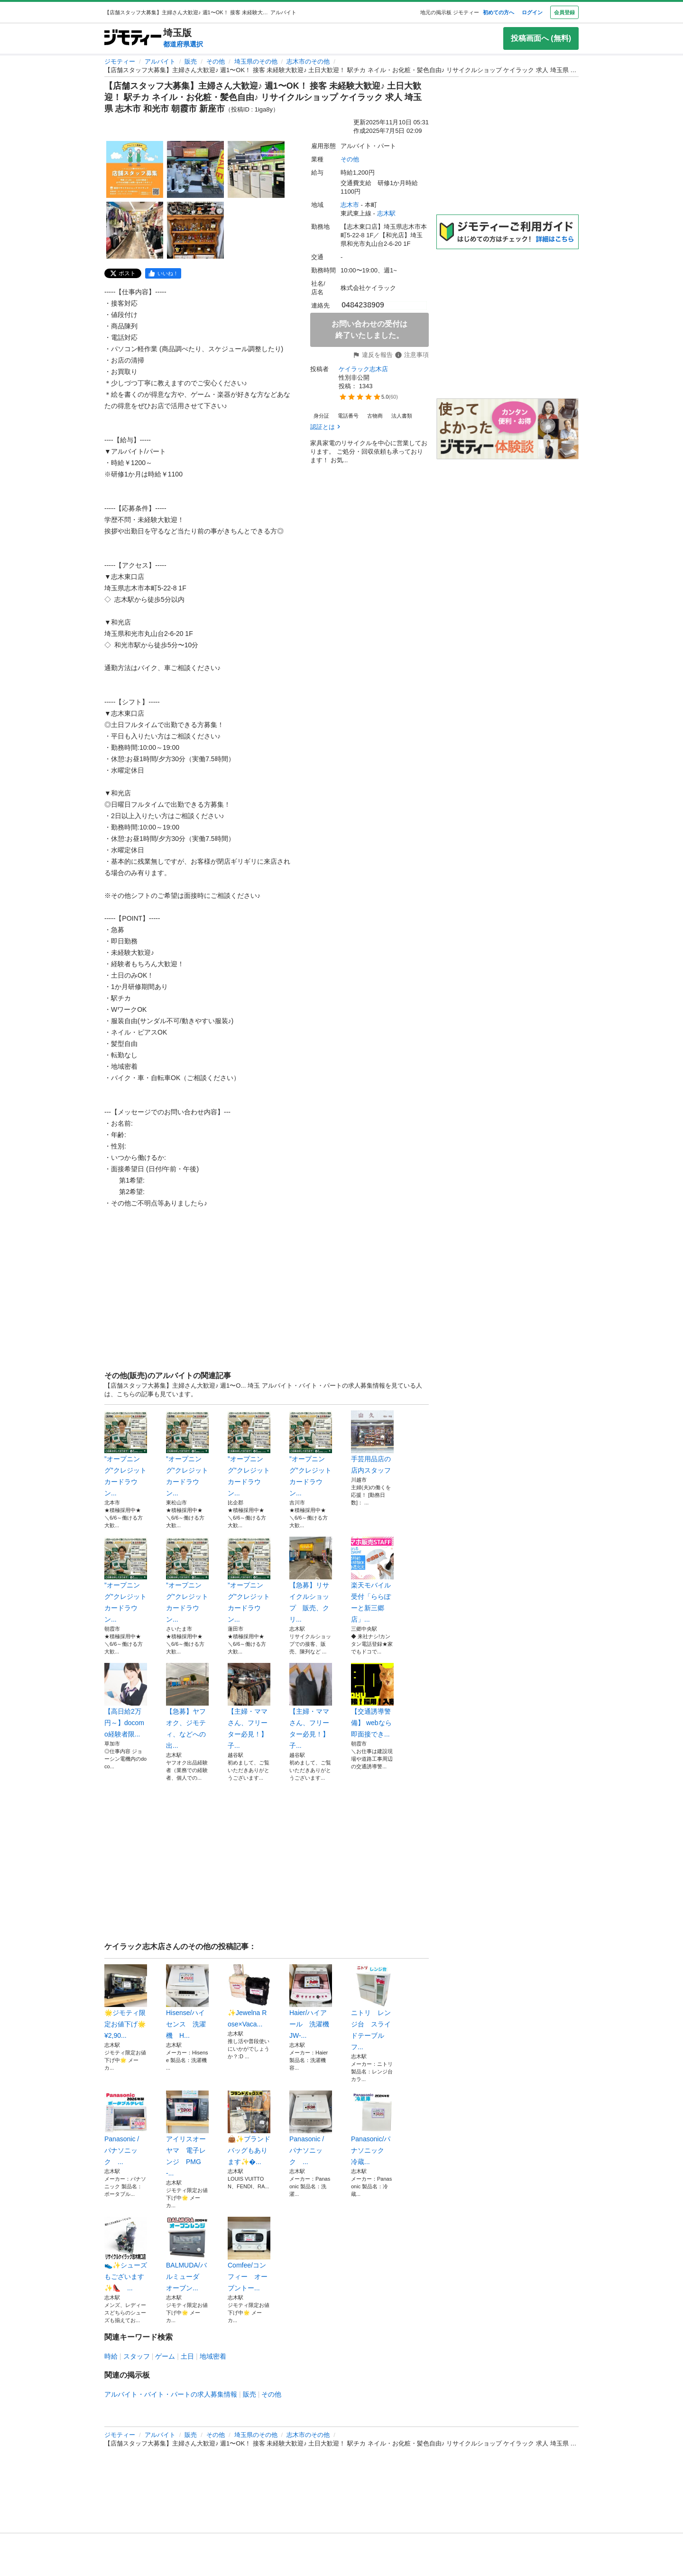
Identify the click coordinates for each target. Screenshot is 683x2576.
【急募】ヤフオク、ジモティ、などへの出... (187, 1706)
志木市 (350, 204)
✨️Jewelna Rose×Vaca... (249, 1996)
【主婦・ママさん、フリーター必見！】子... (249, 1706)
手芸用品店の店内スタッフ (372, 1442)
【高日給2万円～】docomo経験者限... (125, 1700)
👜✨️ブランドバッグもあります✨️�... (249, 2128)
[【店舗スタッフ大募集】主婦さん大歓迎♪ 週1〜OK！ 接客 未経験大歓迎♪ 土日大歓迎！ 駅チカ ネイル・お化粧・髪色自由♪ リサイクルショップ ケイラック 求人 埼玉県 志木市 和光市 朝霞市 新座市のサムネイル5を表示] (195, 230)
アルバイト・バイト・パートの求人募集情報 (170, 2394)
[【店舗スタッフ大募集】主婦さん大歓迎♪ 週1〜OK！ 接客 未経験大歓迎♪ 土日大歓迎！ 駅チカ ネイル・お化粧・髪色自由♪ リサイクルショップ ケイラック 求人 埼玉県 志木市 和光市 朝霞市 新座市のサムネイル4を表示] (134, 230)
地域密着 (213, 2356)
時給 (111, 2356)
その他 (215, 61)
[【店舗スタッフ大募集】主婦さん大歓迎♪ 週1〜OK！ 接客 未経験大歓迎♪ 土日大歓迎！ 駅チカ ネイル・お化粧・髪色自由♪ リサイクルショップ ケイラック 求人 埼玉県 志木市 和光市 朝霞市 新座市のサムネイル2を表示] (195, 169)
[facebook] (163, 273)
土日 (187, 2356)
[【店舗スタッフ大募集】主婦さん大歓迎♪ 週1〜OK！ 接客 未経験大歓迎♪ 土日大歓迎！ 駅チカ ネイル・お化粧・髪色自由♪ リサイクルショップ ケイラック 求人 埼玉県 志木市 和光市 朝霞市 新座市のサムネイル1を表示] (134, 169)
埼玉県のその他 (255, 61)
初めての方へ (498, 12)
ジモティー (119, 61)
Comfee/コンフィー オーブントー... (249, 2254)
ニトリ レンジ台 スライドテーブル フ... (372, 2007)
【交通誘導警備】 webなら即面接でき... (372, 1700)
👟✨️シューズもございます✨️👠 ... (125, 2254)
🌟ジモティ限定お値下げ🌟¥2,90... (125, 2001)
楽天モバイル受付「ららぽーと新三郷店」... (372, 1580)
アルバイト (160, 61)
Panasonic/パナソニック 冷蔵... (372, 2128)
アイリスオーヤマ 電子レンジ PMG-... (187, 2134)
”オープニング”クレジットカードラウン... (125, 1453)
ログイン (532, 12)
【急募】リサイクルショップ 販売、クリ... (310, 1580)
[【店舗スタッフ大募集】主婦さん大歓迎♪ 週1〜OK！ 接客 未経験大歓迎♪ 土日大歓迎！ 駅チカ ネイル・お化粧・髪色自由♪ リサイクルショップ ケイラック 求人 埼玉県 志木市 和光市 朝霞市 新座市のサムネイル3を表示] (256, 169)
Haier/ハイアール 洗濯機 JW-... (310, 2001)
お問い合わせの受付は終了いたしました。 (369, 329)
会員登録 (564, 12)
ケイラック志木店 (363, 369)
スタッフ (136, 2356)
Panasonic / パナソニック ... (125, 2128)
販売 (191, 61)
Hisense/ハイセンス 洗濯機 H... (187, 2001)
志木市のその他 (308, 61)
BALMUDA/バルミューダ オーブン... (187, 2254)
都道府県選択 (183, 44)
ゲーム (165, 2356)
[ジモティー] (132, 38)
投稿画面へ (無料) (541, 38)
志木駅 (386, 213)
